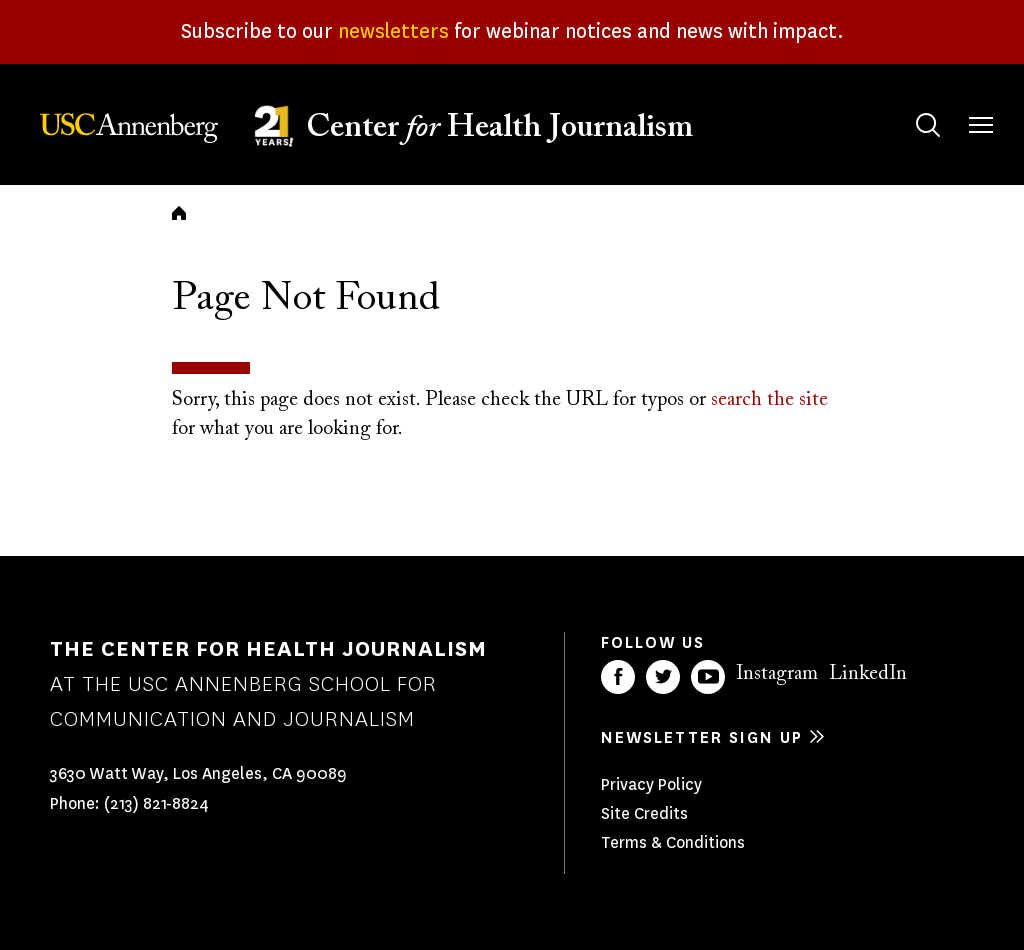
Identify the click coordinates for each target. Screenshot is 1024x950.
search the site (769, 400)
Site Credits (644, 813)
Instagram (777, 674)
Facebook (618, 677)
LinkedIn (868, 674)
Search (908, 105)
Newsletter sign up (702, 737)
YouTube (708, 677)
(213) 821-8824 (156, 803)
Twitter (663, 677)
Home (179, 213)
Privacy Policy (651, 784)
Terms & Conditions (673, 842)
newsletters (393, 31)
